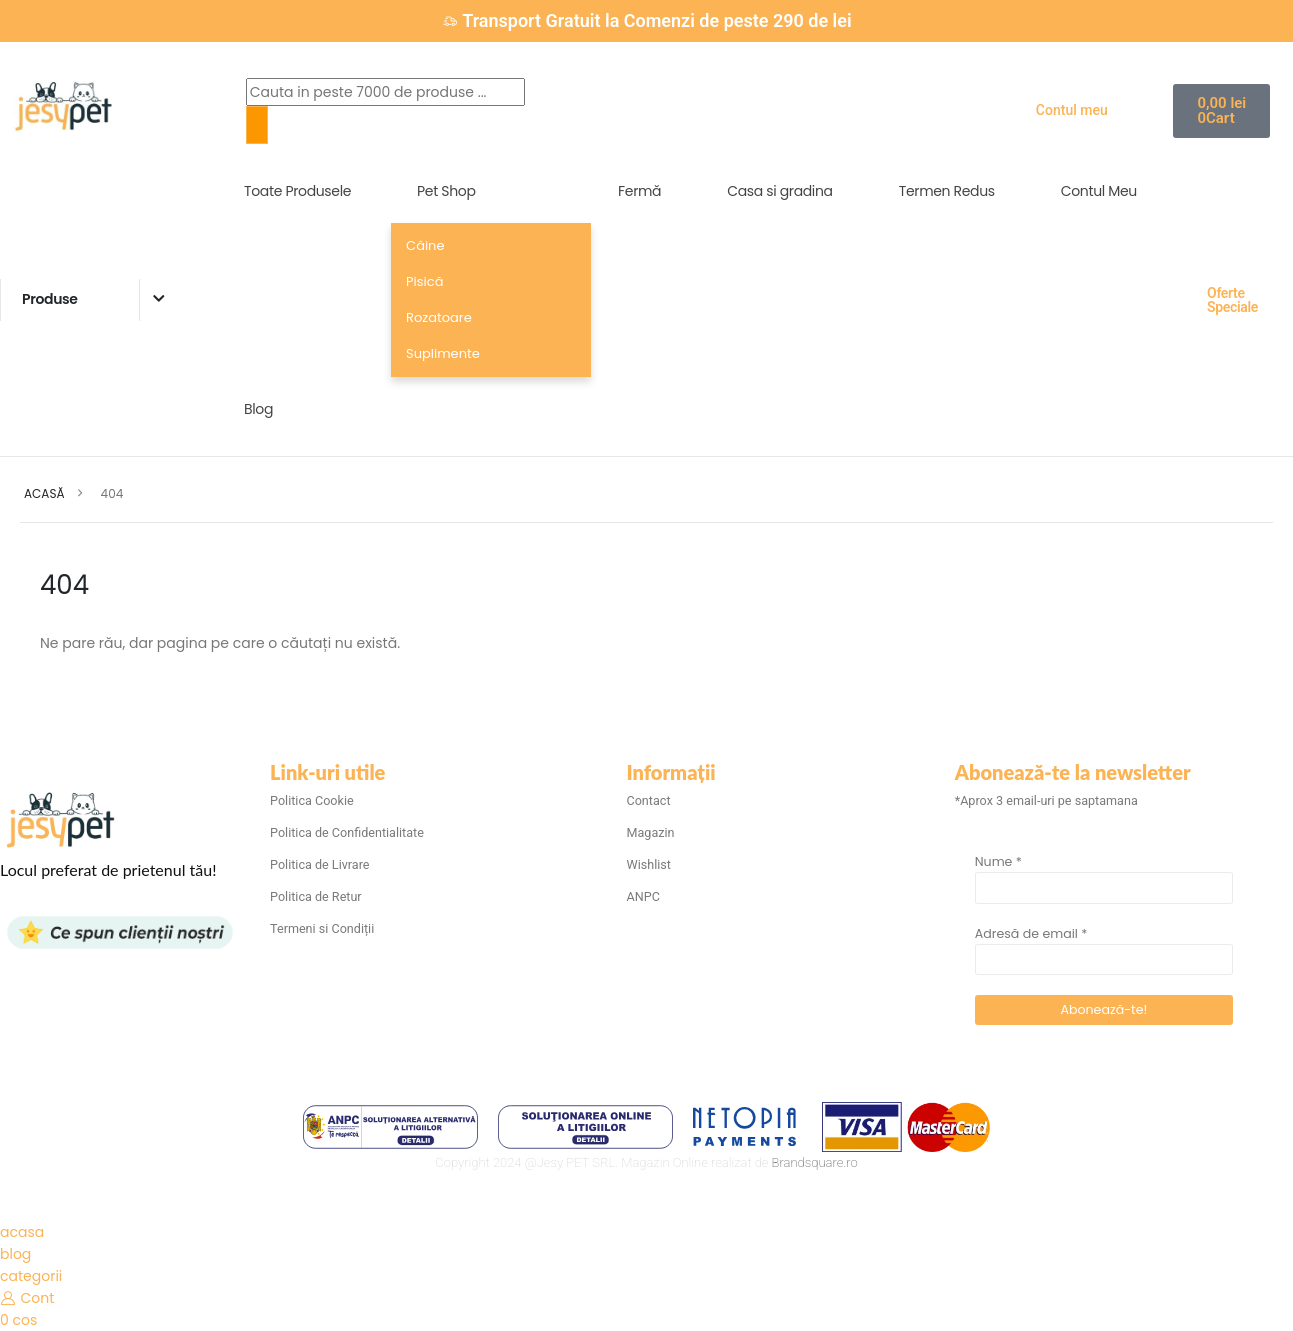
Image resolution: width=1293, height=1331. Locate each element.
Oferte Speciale (1232, 300)
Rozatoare (439, 317)
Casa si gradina (780, 191)
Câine (425, 245)
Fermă (639, 191)
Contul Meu (1099, 191)
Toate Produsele (297, 191)
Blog (258, 409)
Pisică (424, 281)
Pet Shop (446, 191)
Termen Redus (947, 191)
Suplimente (443, 353)
